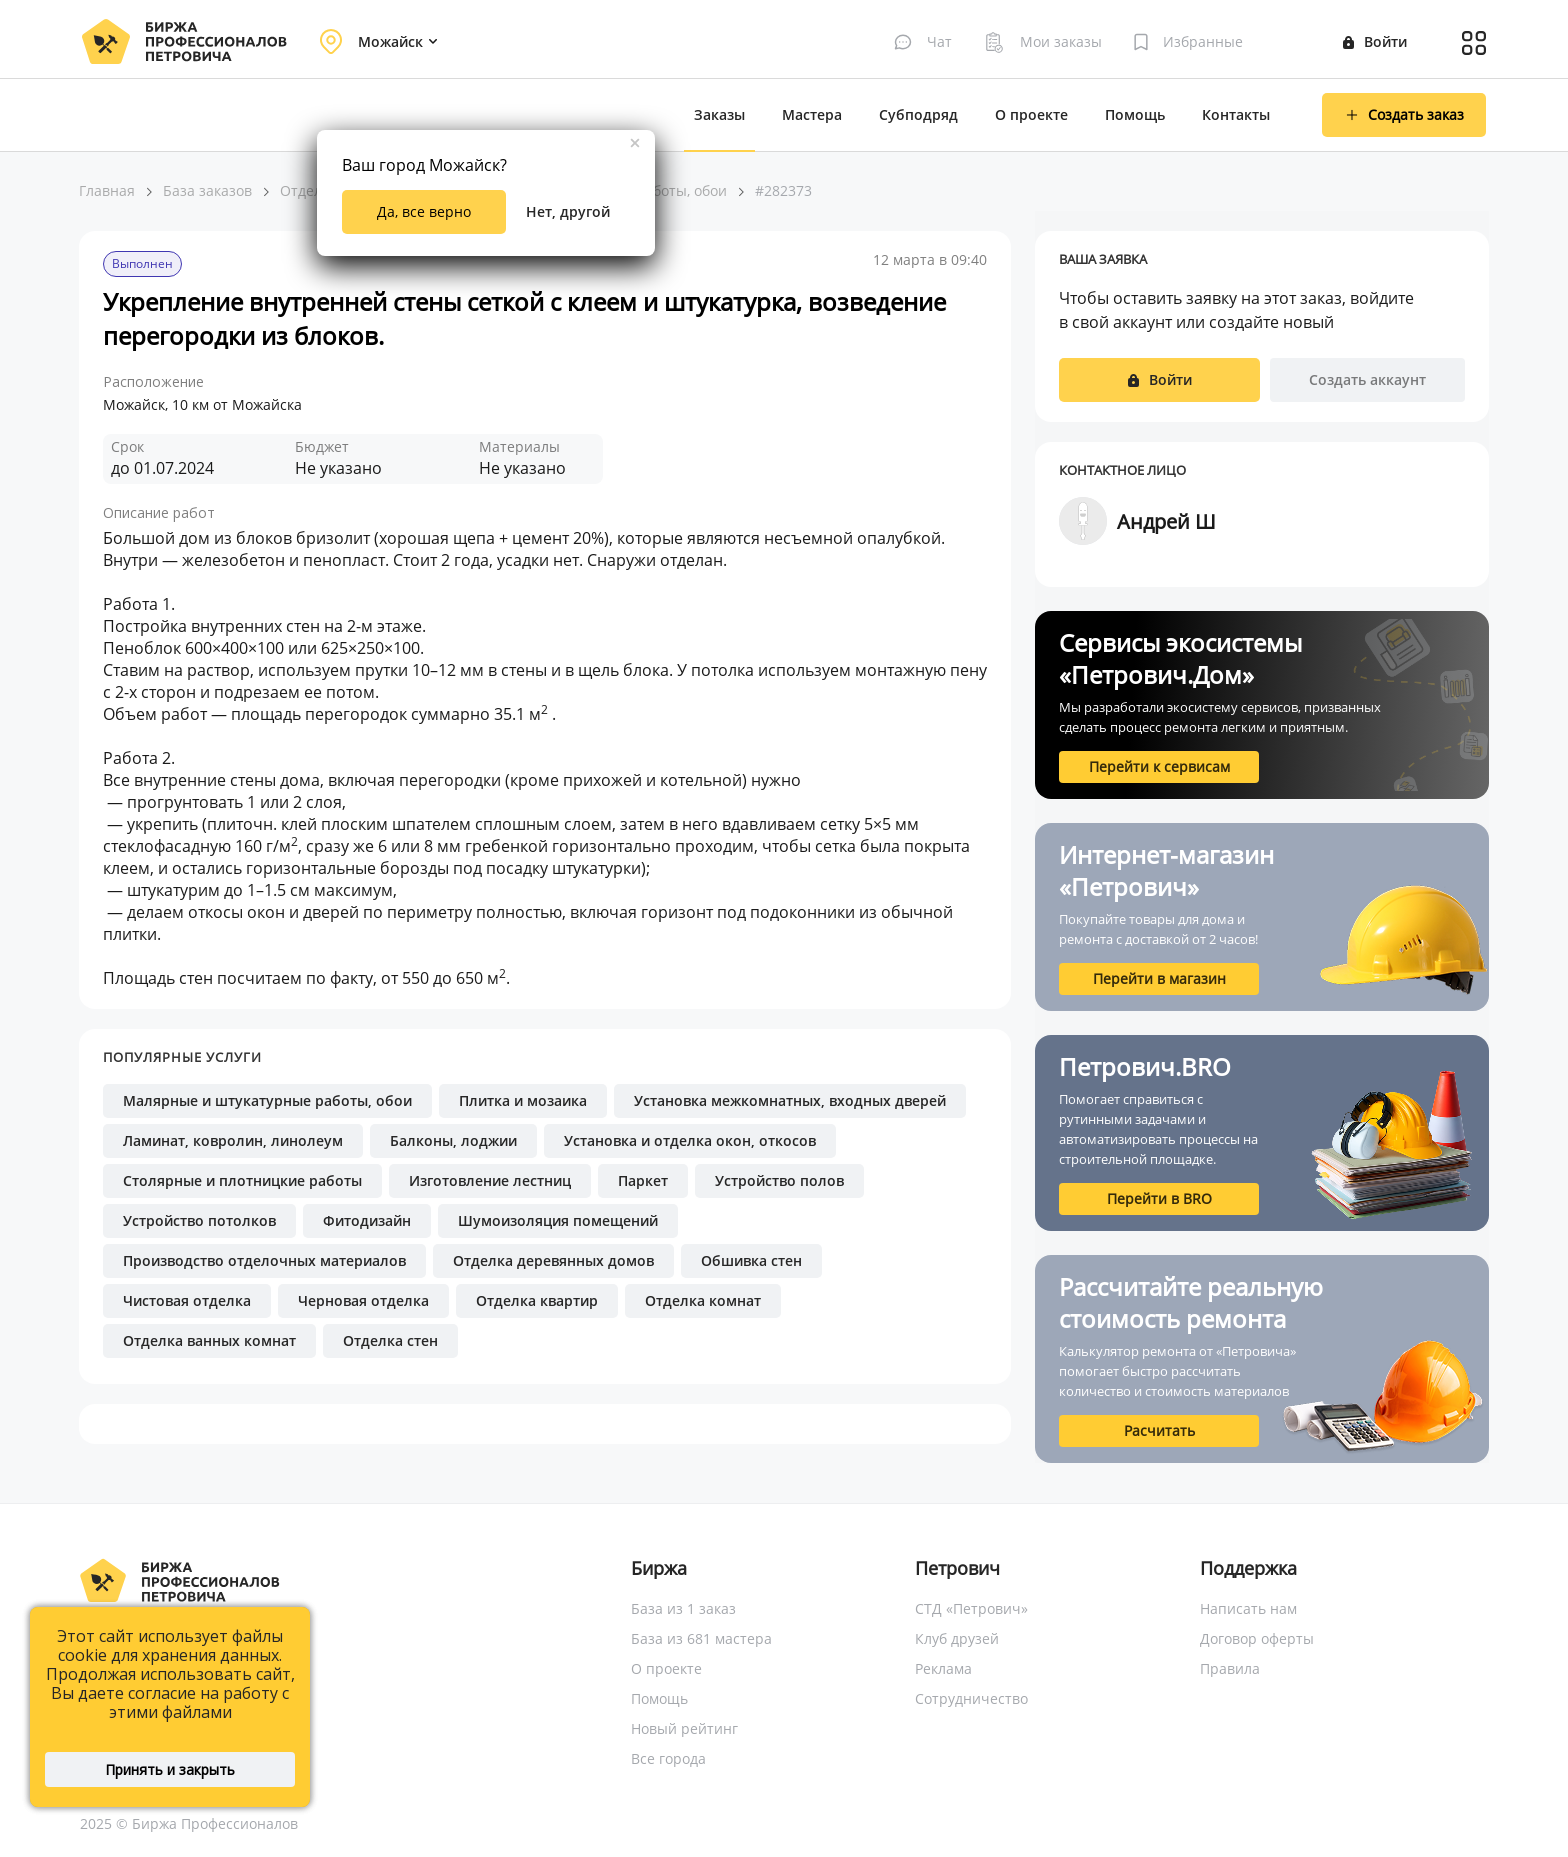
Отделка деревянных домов (553, 1260)
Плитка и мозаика (523, 1100)
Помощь (1135, 114)
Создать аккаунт (1367, 379)
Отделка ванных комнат (209, 1340)
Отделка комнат (703, 1300)
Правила (1230, 1668)
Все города (668, 1758)
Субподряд (918, 114)
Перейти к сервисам (1159, 766)
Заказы (719, 114)
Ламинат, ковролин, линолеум (233, 1140)
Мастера (812, 114)
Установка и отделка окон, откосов (690, 1140)
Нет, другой (568, 211)
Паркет (643, 1180)
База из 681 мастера (701, 1638)
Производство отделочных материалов (264, 1260)
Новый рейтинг (684, 1728)
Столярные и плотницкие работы (242, 1180)
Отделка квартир (537, 1300)
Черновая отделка (363, 1300)
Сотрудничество (971, 1698)
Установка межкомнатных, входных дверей (790, 1100)
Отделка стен (390, 1340)
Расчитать (1159, 1430)
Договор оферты (1257, 1638)
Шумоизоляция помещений (558, 1220)
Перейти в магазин (1159, 978)
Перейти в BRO (1159, 1198)
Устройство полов (779, 1180)
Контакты (1236, 114)
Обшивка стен (751, 1260)
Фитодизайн (367, 1220)
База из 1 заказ (683, 1608)
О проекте (1031, 114)
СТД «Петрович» (971, 1608)
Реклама (943, 1668)
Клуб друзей (957, 1638)
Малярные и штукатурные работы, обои (267, 1100)
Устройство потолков (199, 1220)
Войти (1375, 41)
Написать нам (1248, 1608)
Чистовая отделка (187, 1300)
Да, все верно (424, 211)
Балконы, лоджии (453, 1140)
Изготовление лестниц (490, 1180)
